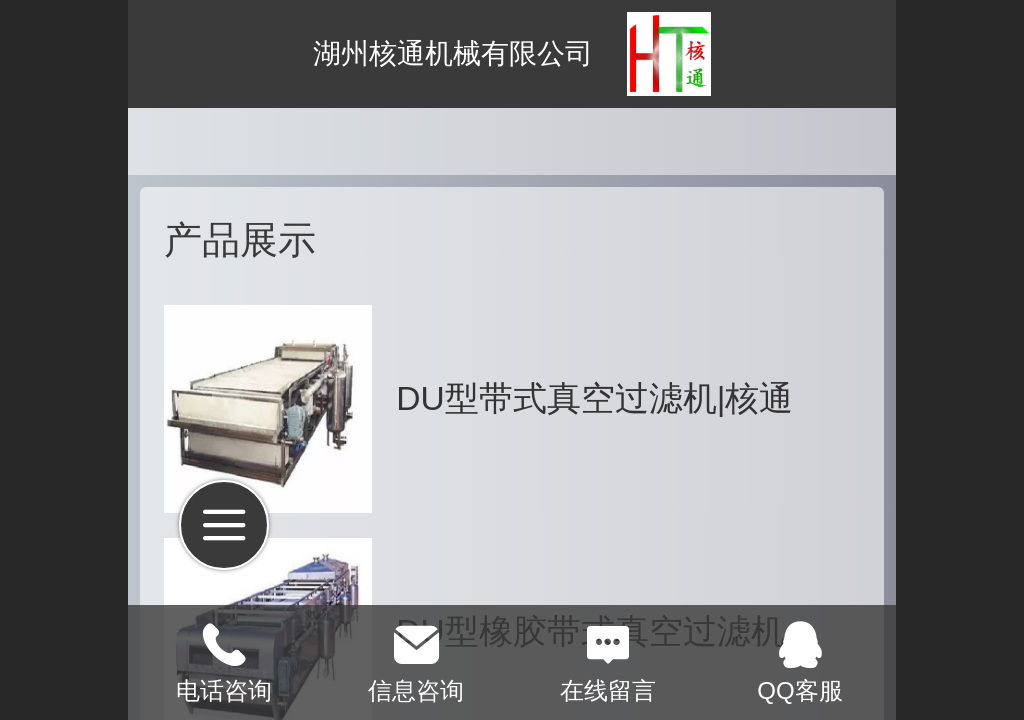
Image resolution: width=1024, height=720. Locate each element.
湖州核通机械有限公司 (453, 53)
